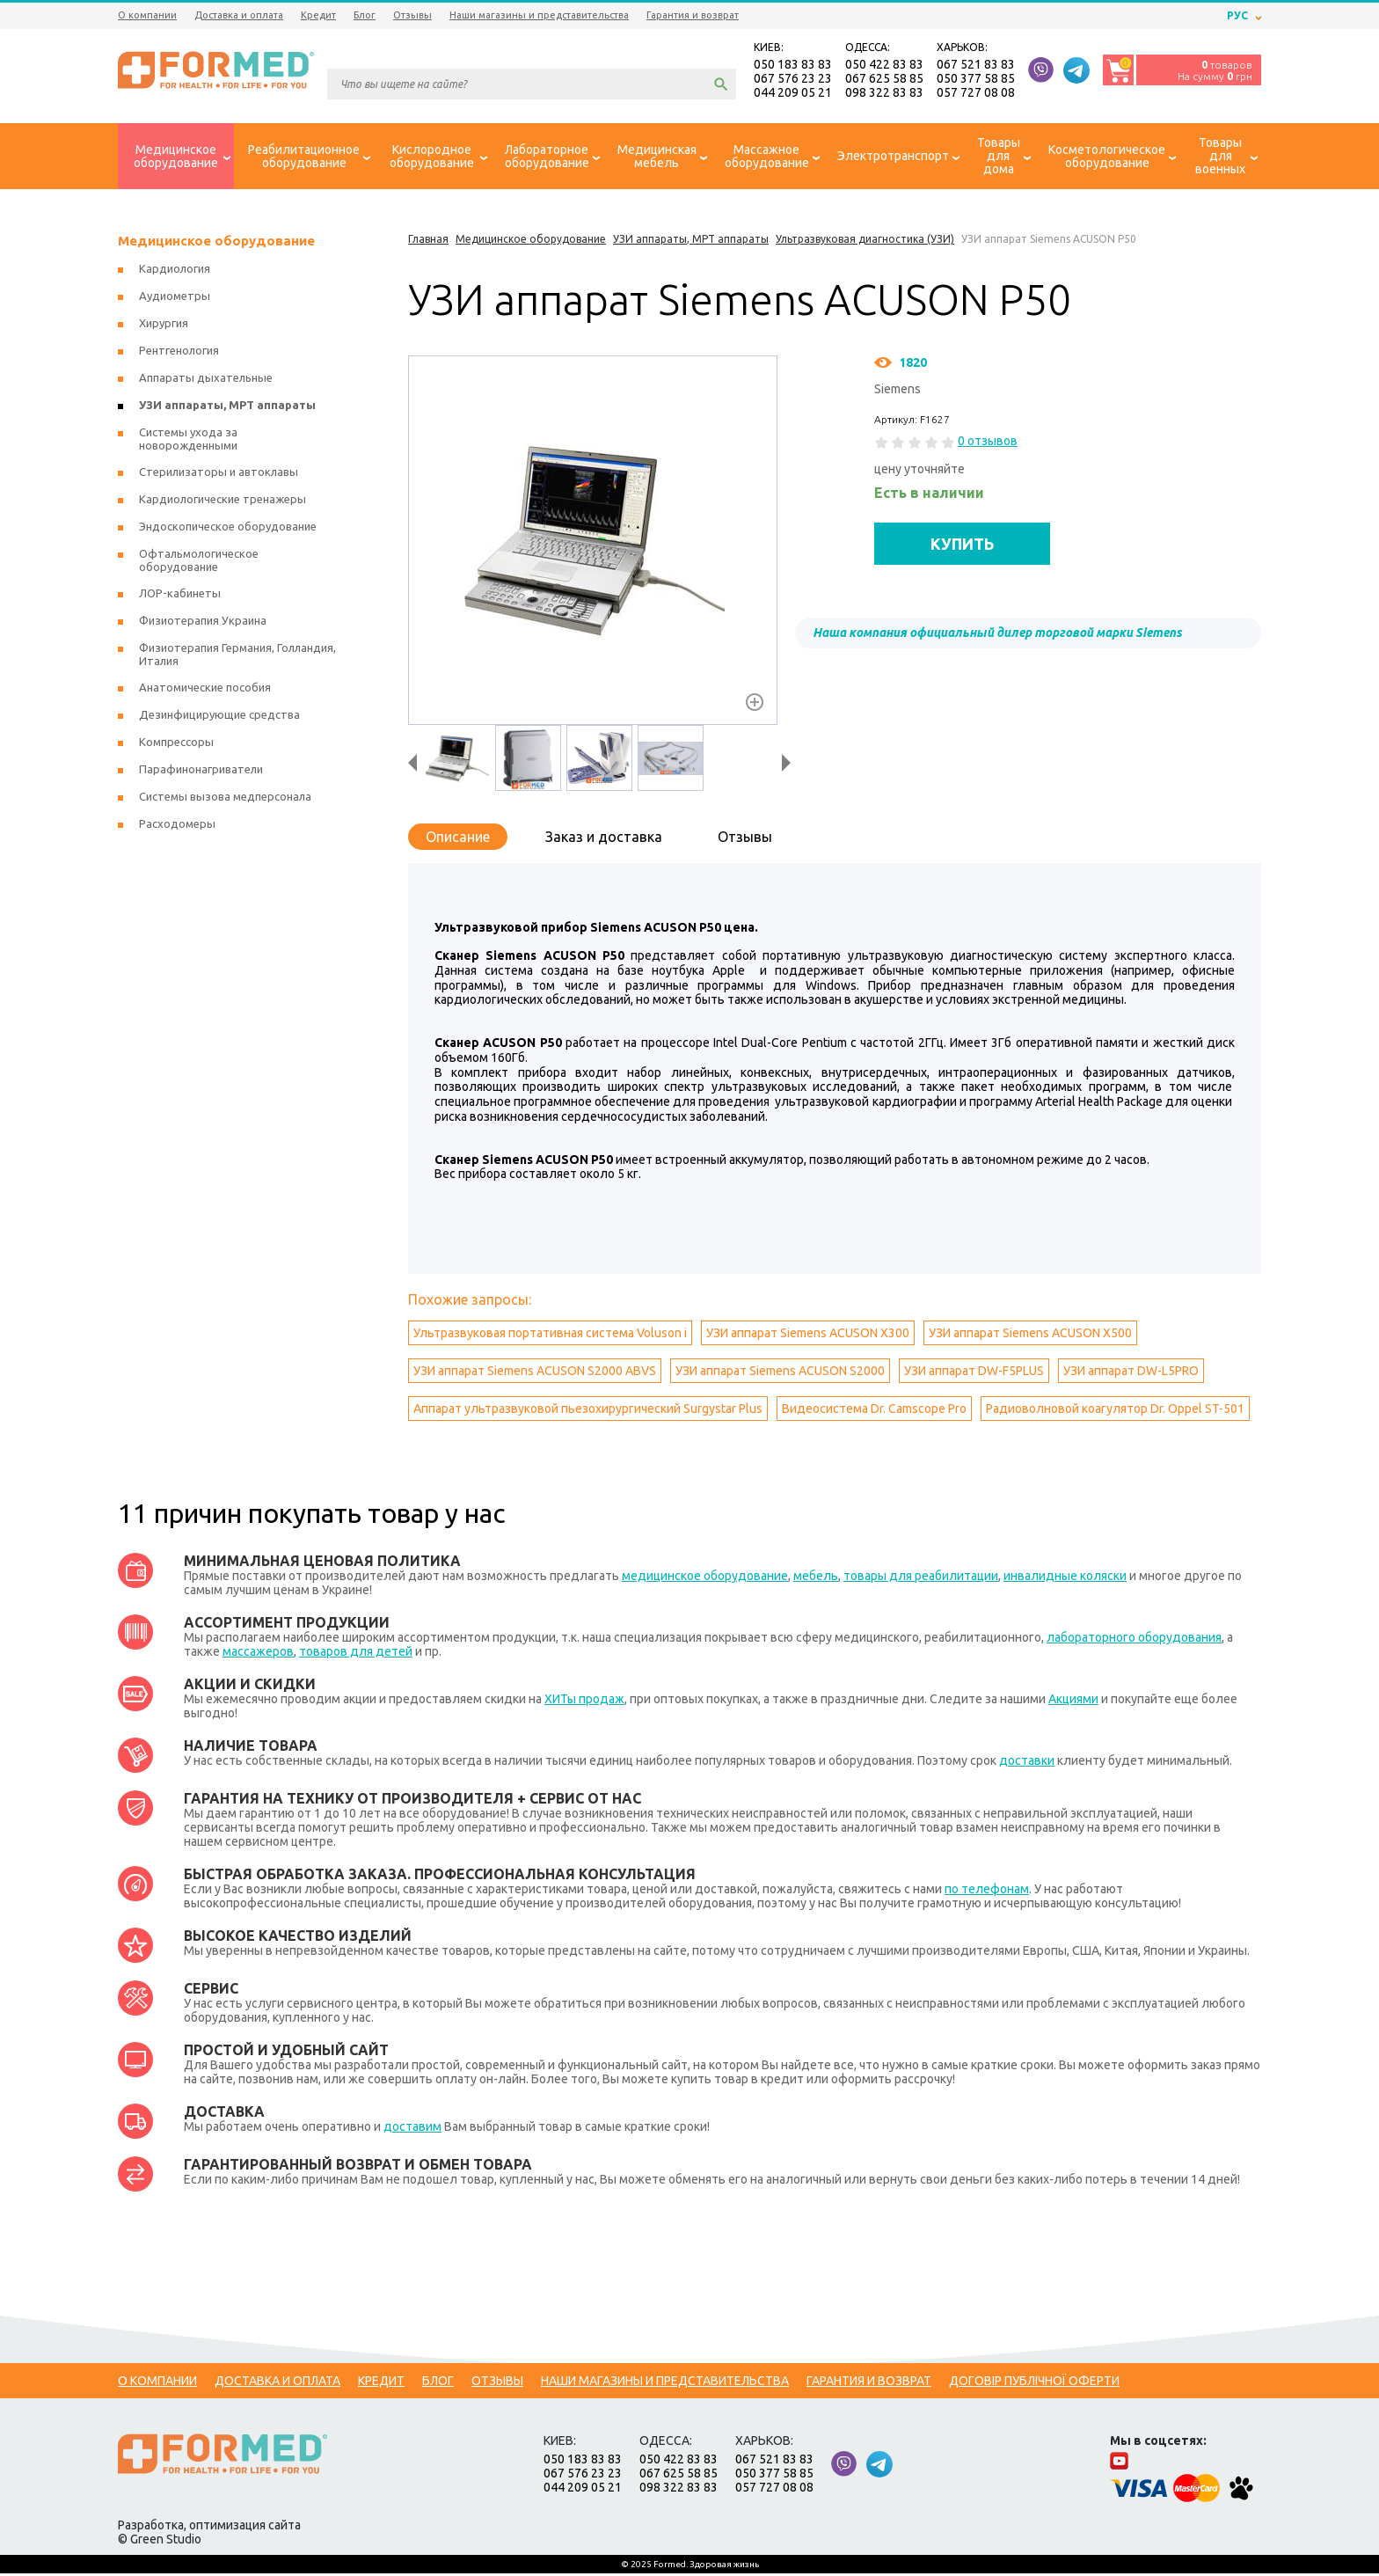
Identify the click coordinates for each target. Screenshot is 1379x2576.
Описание (458, 839)
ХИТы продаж (584, 1701)
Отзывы (412, 15)
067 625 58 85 (884, 79)
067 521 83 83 (976, 65)
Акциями (1073, 1701)
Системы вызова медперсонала (225, 799)
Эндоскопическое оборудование (228, 529)
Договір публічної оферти (1034, 2383)
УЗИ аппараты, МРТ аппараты (227, 407)
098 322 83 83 (884, 93)
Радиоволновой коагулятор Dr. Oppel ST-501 (1115, 1411)
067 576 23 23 (793, 79)
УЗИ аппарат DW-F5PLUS (974, 1373)
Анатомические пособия (205, 690)
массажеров (258, 1654)
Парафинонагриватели (201, 771)
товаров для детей (355, 1654)
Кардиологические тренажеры (222, 501)
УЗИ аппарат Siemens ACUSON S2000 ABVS (534, 1373)
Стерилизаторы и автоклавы (218, 474)
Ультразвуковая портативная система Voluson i (550, 1335)
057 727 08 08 (976, 93)
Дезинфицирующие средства (219, 717)
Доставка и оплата (238, 15)
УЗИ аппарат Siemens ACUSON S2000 (780, 1373)
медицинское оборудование (705, 1578)
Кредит (318, 15)
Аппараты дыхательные (206, 380)
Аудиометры (174, 298)
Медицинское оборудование (216, 243)
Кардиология (174, 271)
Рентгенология (179, 353)
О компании (147, 15)
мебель (815, 1578)
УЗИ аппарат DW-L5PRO (1131, 1373)
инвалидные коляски (1065, 1578)
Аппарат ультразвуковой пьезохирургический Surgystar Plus (587, 1411)
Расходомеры (177, 826)
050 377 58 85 (976, 79)
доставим (412, 2129)
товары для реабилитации (920, 1578)
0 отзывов (988, 443)
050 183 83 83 (793, 65)
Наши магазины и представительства (539, 15)
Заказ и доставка (603, 839)
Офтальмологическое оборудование (199, 562)
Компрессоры (176, 744)
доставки (1026, 1763)
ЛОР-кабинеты (180, 595)
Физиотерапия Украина (202, 623)
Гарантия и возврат (692, 15)
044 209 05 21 (793, 93)
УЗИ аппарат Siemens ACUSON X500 (1030, 1335)
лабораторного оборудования (1134, 1640)
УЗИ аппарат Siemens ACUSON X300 (807, 1335)
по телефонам (987, 1891)
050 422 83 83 (884, 65)
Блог (365, 15)
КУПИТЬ (962, 545)
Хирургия (163, 325)
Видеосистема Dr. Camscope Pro (874, 1411)
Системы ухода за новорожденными (188, 441)
